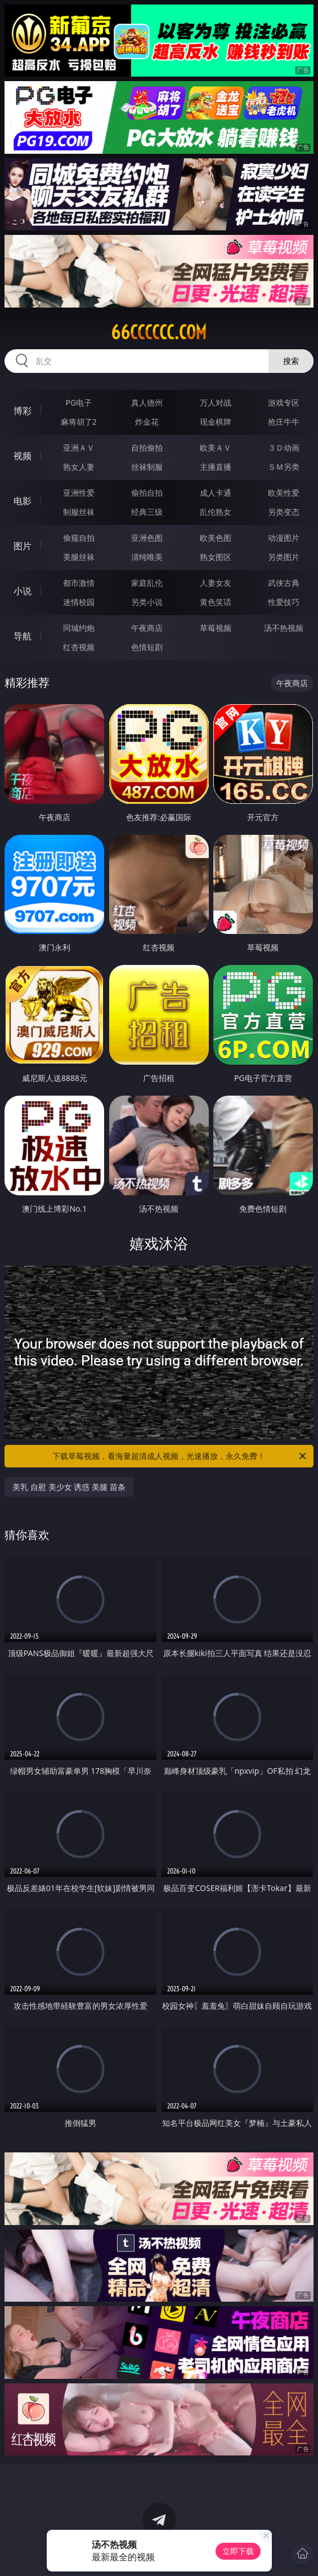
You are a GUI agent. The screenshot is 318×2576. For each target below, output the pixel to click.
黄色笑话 (215, 602)
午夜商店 (147, 627)
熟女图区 (215, 556)
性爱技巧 (283, 602)
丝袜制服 (147, 466)
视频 (23, 456)
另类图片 (283, 556)
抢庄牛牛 (283, 421)
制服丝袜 (79, 511)
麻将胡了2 (79, 421)
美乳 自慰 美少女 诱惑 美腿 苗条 (68, 1486)
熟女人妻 (79, 466)
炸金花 (147, 421)
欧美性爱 (283, 492)
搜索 (291, 360)
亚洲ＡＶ (79, 447)
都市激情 (79, 582)
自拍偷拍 (147, 447)
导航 (23, 636)
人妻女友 (215, 582)
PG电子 (78, 402)
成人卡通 (215, 492)
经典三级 (147, 511)
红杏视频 (79, 647)
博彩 (23, 410)
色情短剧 (147, 647)
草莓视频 (215, 627)
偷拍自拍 (147, 492)
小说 (23, 591)
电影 (23, 501)
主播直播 (215, 466)
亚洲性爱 (79, 492)
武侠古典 (283, 582)
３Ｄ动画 (283, 447)
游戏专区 (283, 402)
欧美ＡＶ (215, 447)
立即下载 (238, 2551)
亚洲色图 (147, 537)
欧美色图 (215, 537)
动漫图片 (283, 537)
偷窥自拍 (79, 537)
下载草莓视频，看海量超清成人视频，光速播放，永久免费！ (179, 1456)
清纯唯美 (147, 556)
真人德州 (147, 402)
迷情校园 (79, 602)
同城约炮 (79, 627)
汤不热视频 (283, 627)
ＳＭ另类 (283, 466)
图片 (23, 546)
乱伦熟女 (215, 511)
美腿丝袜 (79, 556)
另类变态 (283, 511)
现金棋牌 (215, 421)
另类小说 (147, 602)
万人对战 (215, 402)
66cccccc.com (159, 332)
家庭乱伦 (147, 582)
